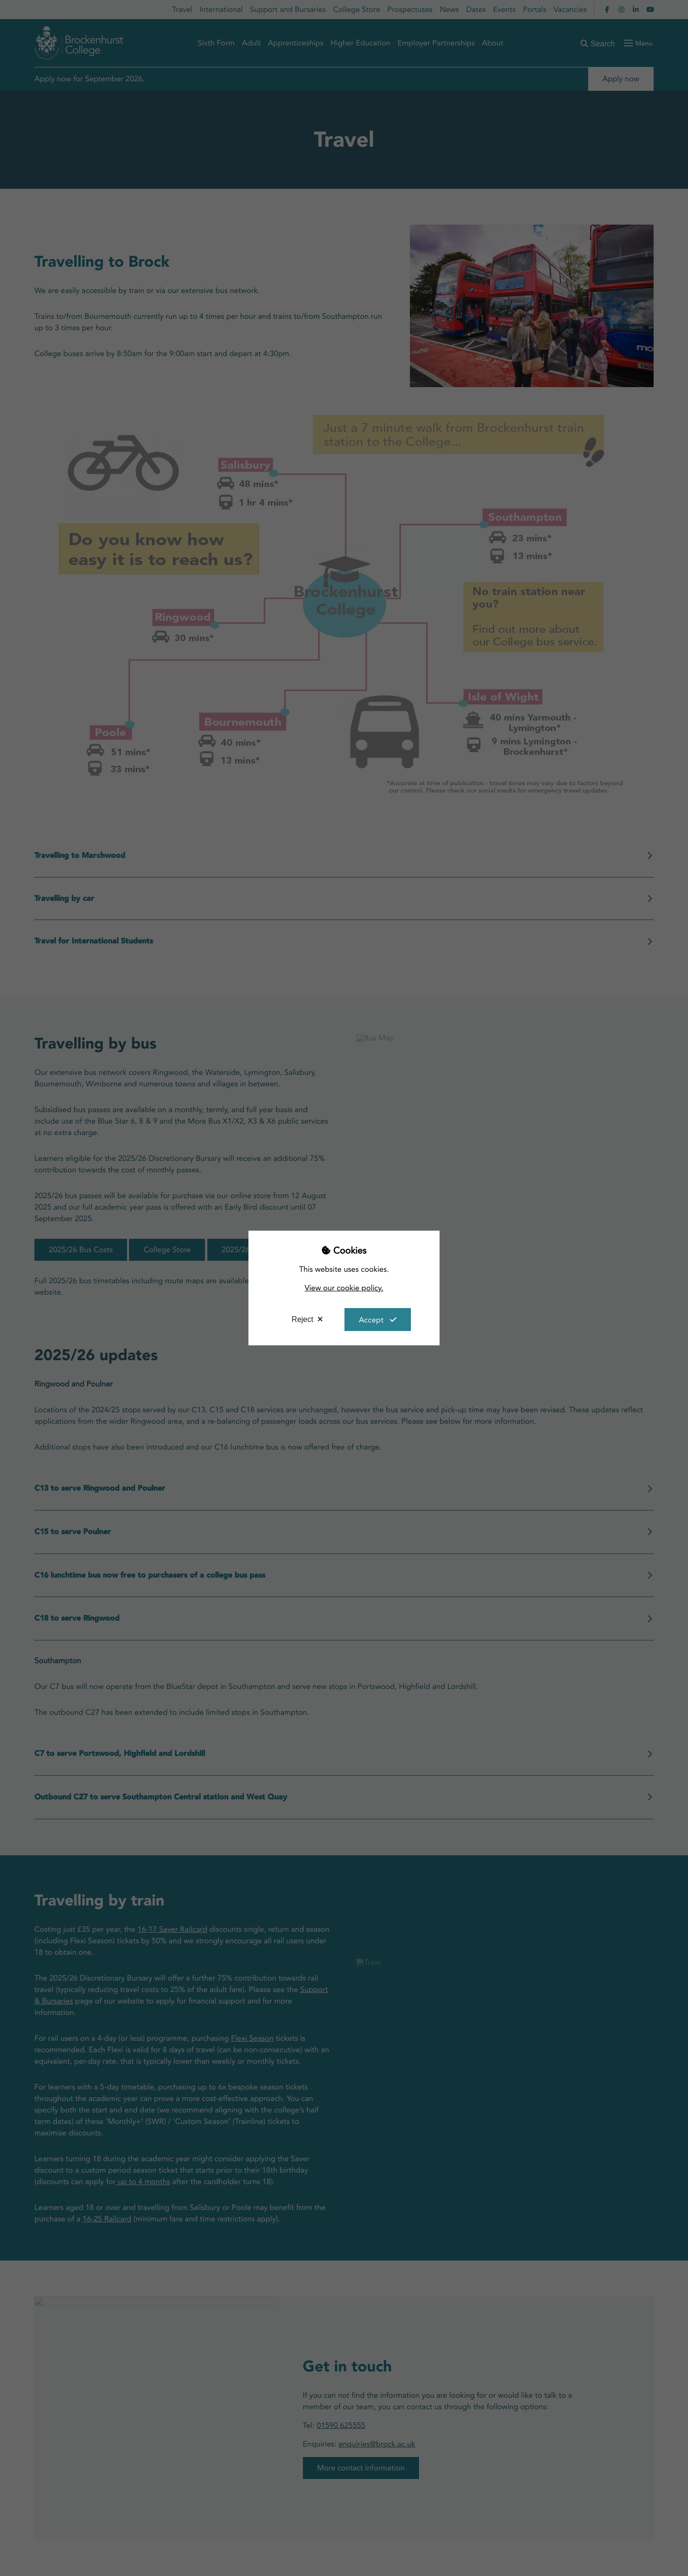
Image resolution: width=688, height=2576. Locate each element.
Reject (302, 1319)
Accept (371, 1319)
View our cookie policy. (344, 1287)
